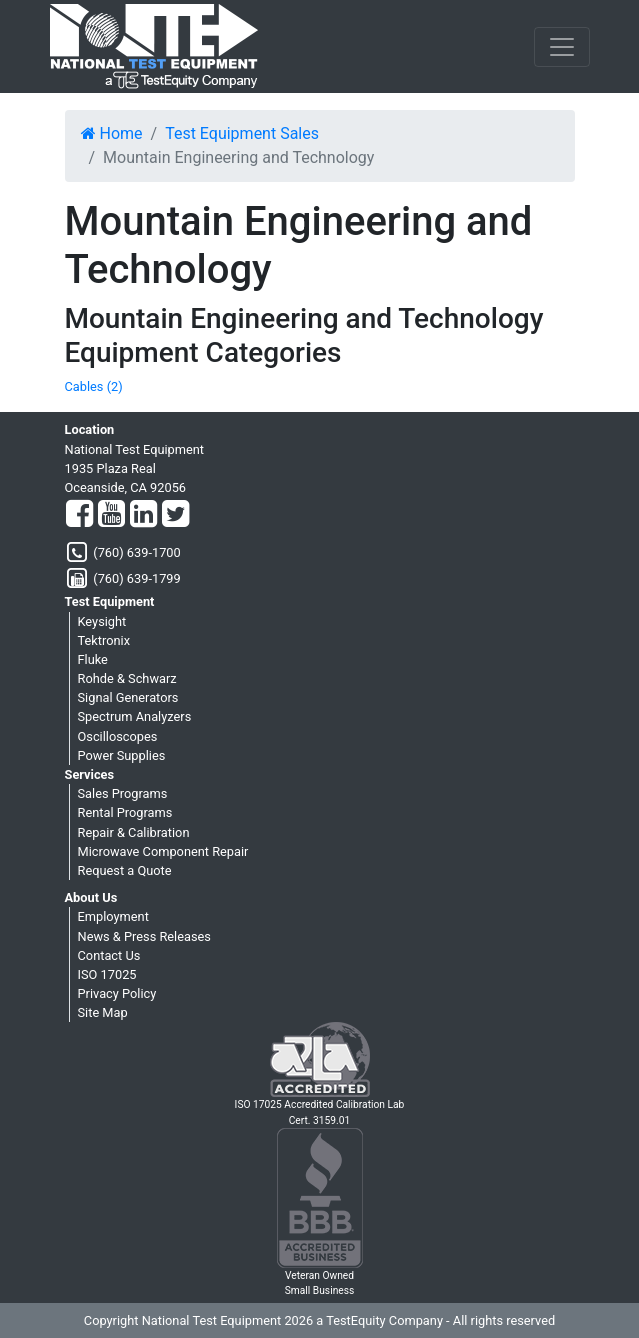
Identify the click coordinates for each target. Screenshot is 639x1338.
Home (112, 133)
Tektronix (104, 640)
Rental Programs (125, 812)
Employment (113, 916)
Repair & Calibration (134, 832)
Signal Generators (128, 697)
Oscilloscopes (118, 736)
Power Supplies (122, 755)
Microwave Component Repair (163, 851)
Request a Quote (125, 870)
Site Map (103, 1012)
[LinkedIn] (143, 515)
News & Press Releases (144, 936)
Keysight (102, 621)
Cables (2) (94, 386)
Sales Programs (123, 793)
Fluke (93, 659)
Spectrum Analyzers (135, 716)
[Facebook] (79, 515)
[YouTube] (111, 515)
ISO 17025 (107, 974)
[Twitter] (175, 515)
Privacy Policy (117, 993)
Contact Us (109, 955)
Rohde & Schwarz (127, 678)
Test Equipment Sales (242, 133)
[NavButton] (562, 47)
